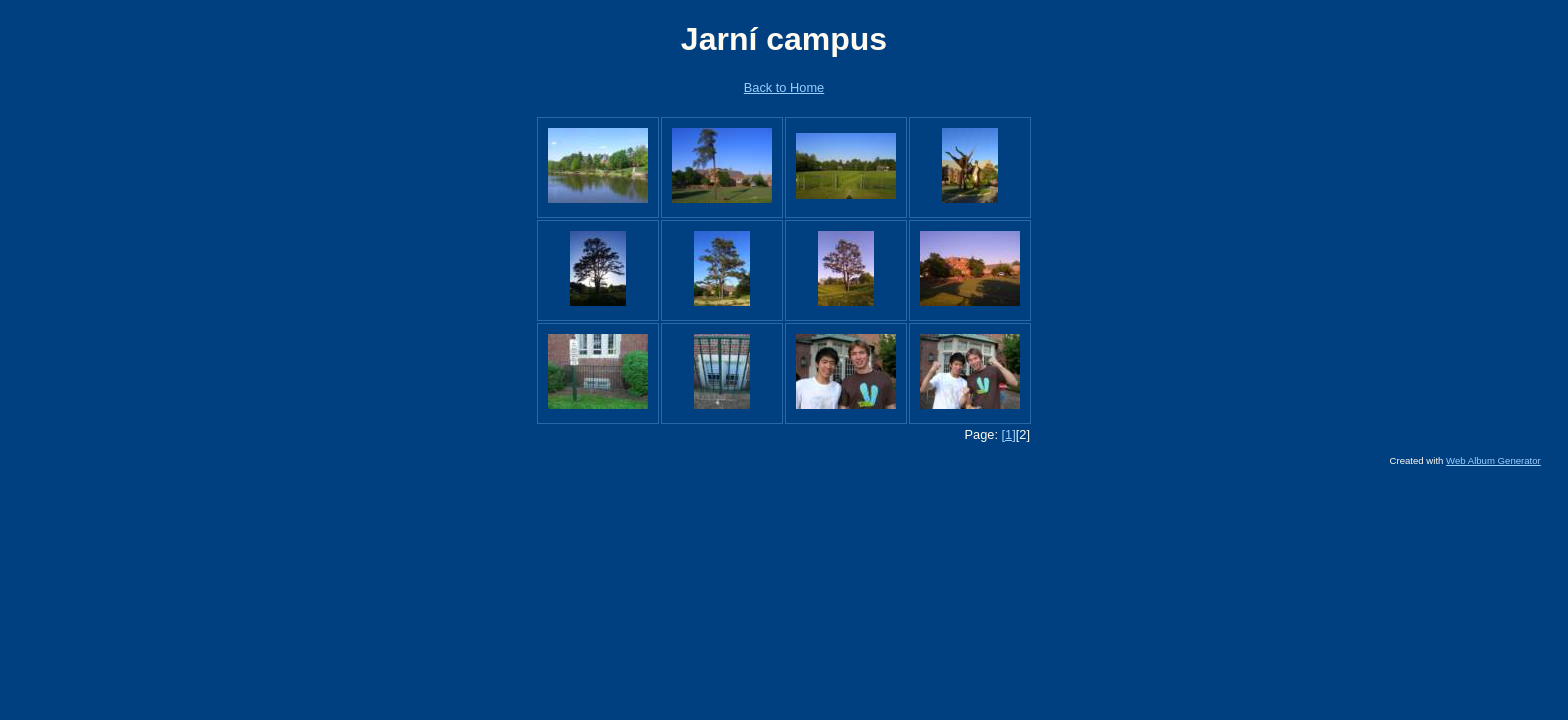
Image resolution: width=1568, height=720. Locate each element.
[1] (1009, 434)
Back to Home (784, 87)
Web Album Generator (1493, 460)
